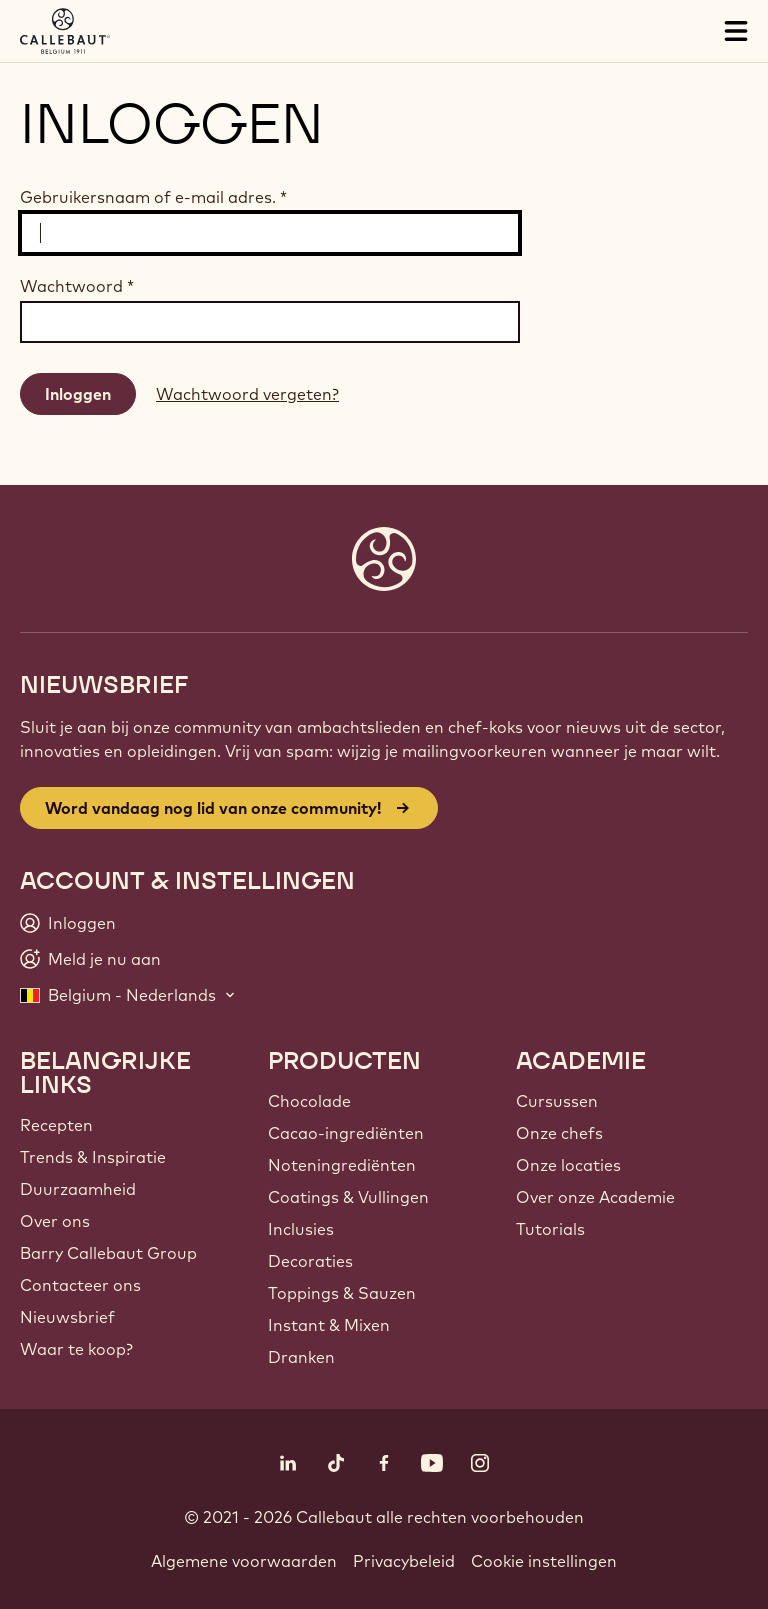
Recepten (56, 1125)
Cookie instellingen (544, 1561)
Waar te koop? (76, 1349)
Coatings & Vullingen (348, 1197)
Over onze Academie (595, 1197)
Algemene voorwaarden (244, 1561)
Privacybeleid (404, 1561)
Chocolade (309, 1101)
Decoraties (310, 1261)
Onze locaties (568, 1165)
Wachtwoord (77, 286)
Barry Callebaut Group (108, 1253)
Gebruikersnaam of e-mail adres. (153, 197)
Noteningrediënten (342, 1165)
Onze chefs (559, 1133)
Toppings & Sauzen (342, 1293)
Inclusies (301, 1229)
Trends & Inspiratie (93, 1157)
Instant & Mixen (329, 1325)
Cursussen (557, 1101)
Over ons (55, 1221)
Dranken (301, 1357)
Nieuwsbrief (67, 1317)
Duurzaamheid (78, 1189)
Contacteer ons (80, 1285)
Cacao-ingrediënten (346, 1133)
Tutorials (550, 1229)
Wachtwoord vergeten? (247, 394)
